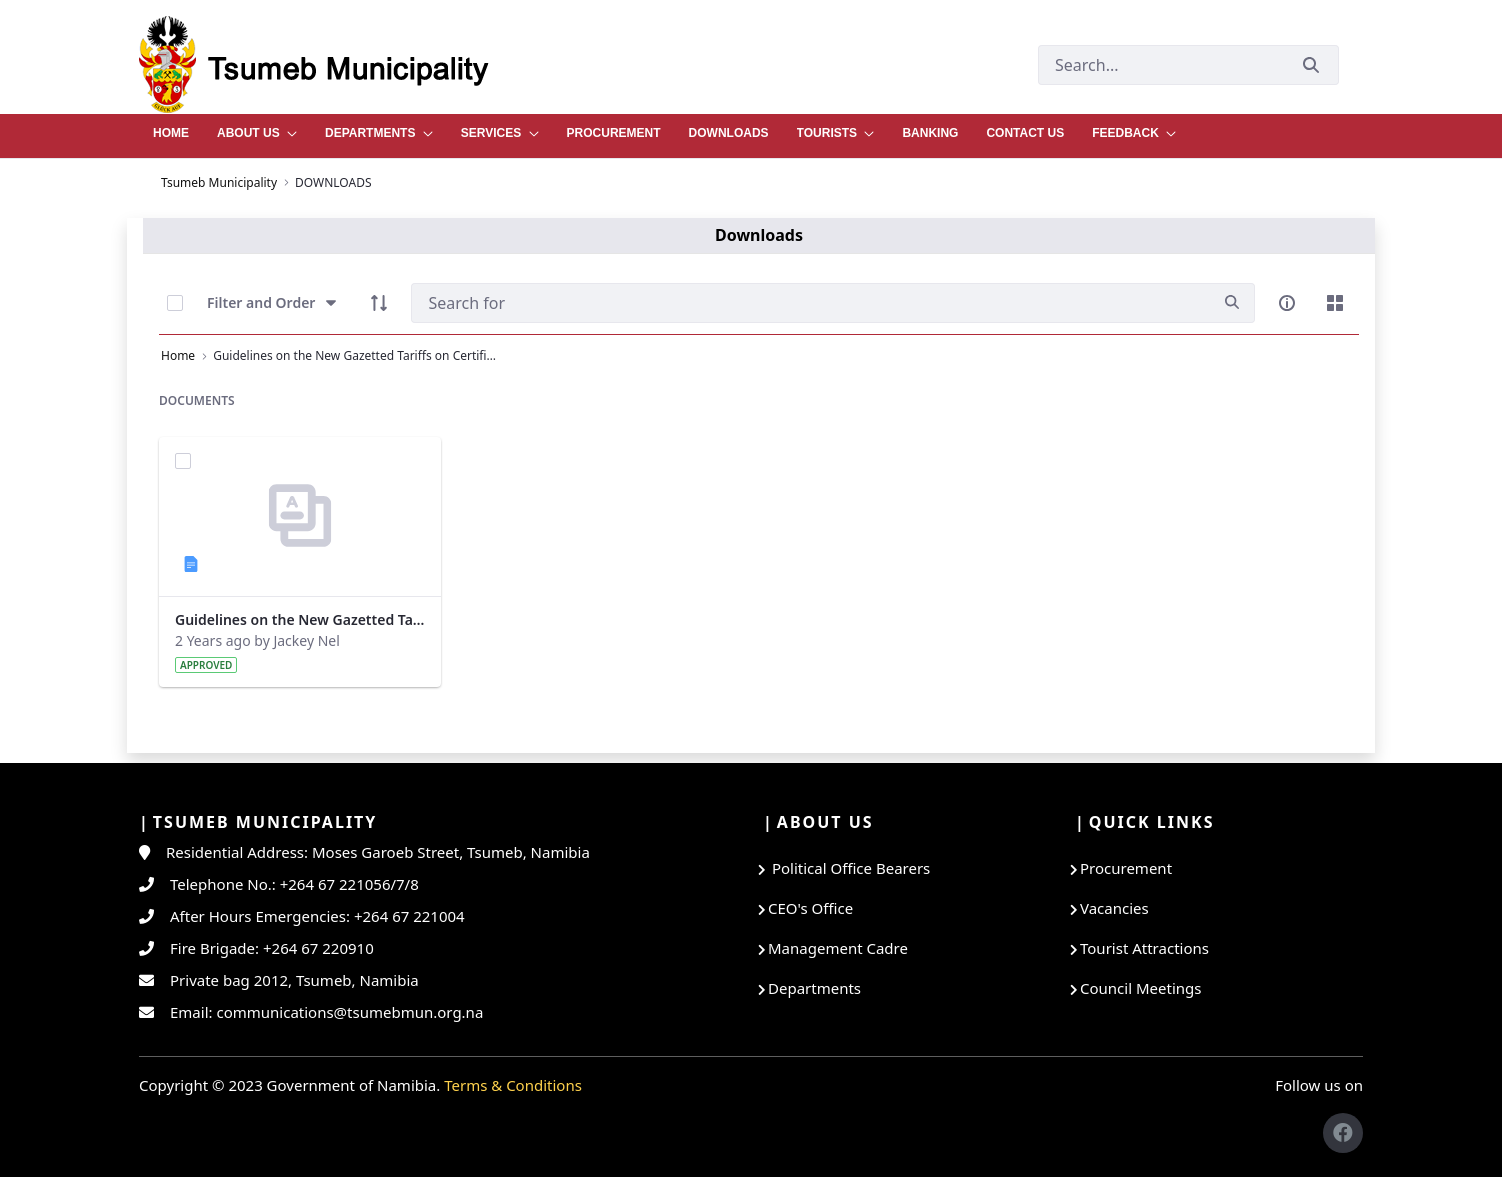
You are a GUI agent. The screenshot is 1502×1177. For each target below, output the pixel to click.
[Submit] (1311, 64)
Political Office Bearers (849, 868)
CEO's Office (810, 908)
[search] (1232, 302)
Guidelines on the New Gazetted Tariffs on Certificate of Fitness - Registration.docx (300, 619)
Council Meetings (1140, 988)
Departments (814, 988)
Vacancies (1114, 908)
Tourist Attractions (1144, 948)
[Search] (810, 303)
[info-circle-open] (1287, 303)
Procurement (1126, 868)
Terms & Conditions (513, 1085)
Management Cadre (838, 948)
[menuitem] (171, 128)
